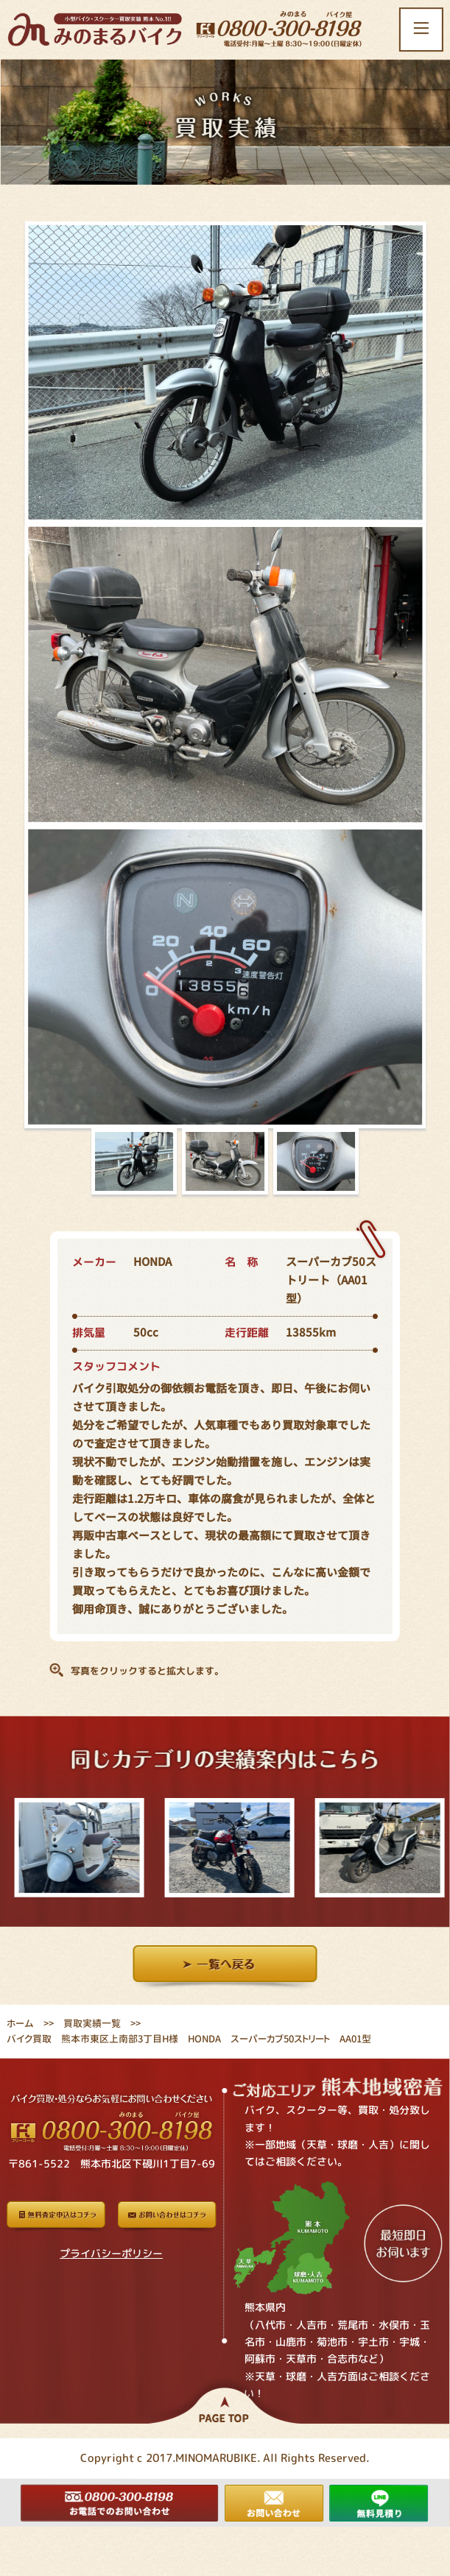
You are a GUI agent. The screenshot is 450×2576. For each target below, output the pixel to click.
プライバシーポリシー (111, 2253)
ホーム (20, 2022)
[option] (75, 1847)
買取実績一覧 (92, 2022)
